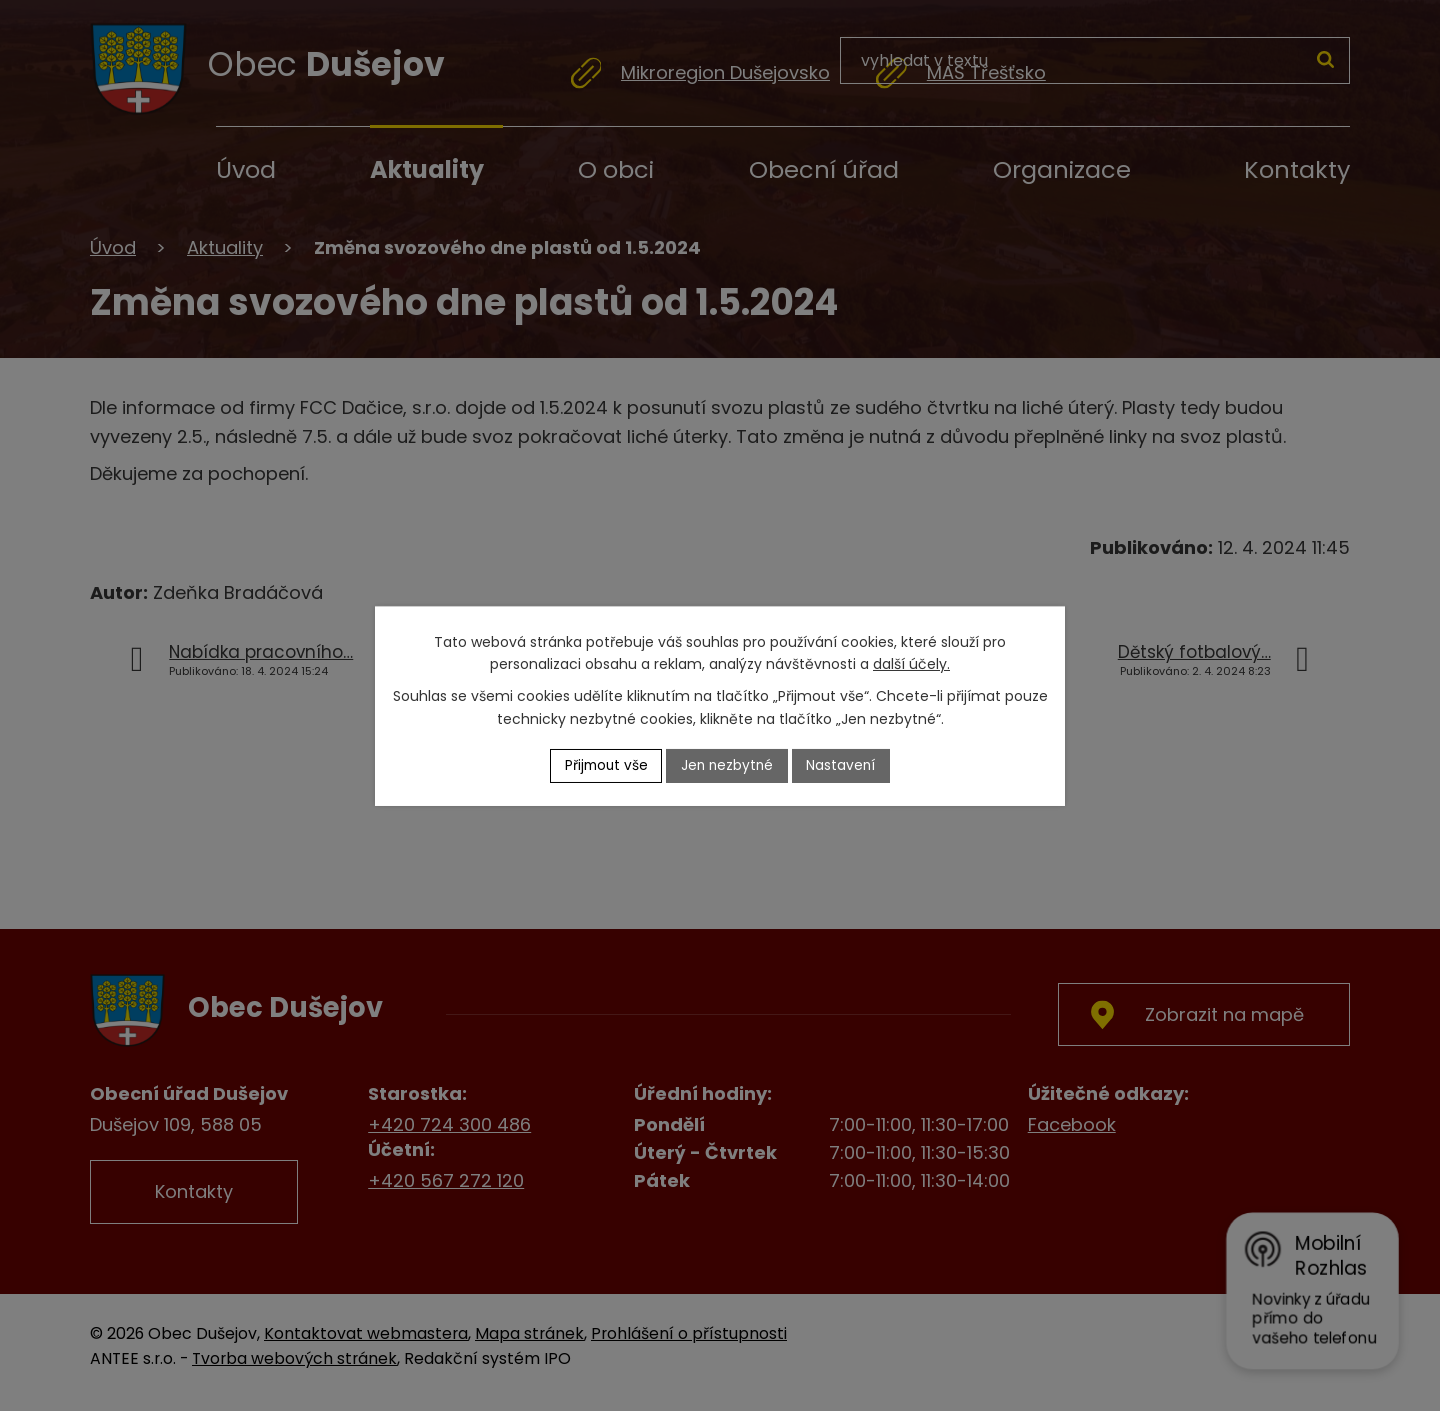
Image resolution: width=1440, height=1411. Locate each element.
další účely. (911, 664)
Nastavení (845, 765)
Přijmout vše (604, 765)
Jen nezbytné (728, 765)
